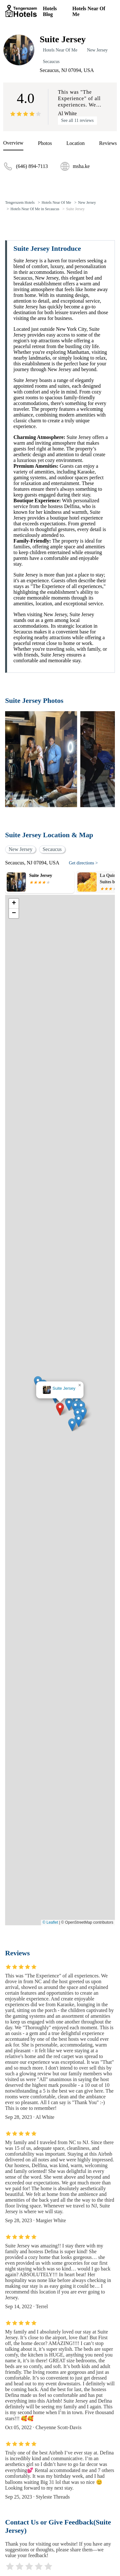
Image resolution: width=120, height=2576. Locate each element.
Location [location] (76, 143)
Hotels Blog (50, 11)
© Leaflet (50, 1922)
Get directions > (83, 863)
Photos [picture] (45, 143)
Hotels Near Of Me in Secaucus (35, 209)
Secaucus (51, 61)
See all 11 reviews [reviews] (77, 120)
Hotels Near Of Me (88, 11)
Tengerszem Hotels (20, 202)
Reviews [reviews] (108, 143)
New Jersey (97, 50)
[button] (60, 1409)
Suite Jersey (75, 209)
